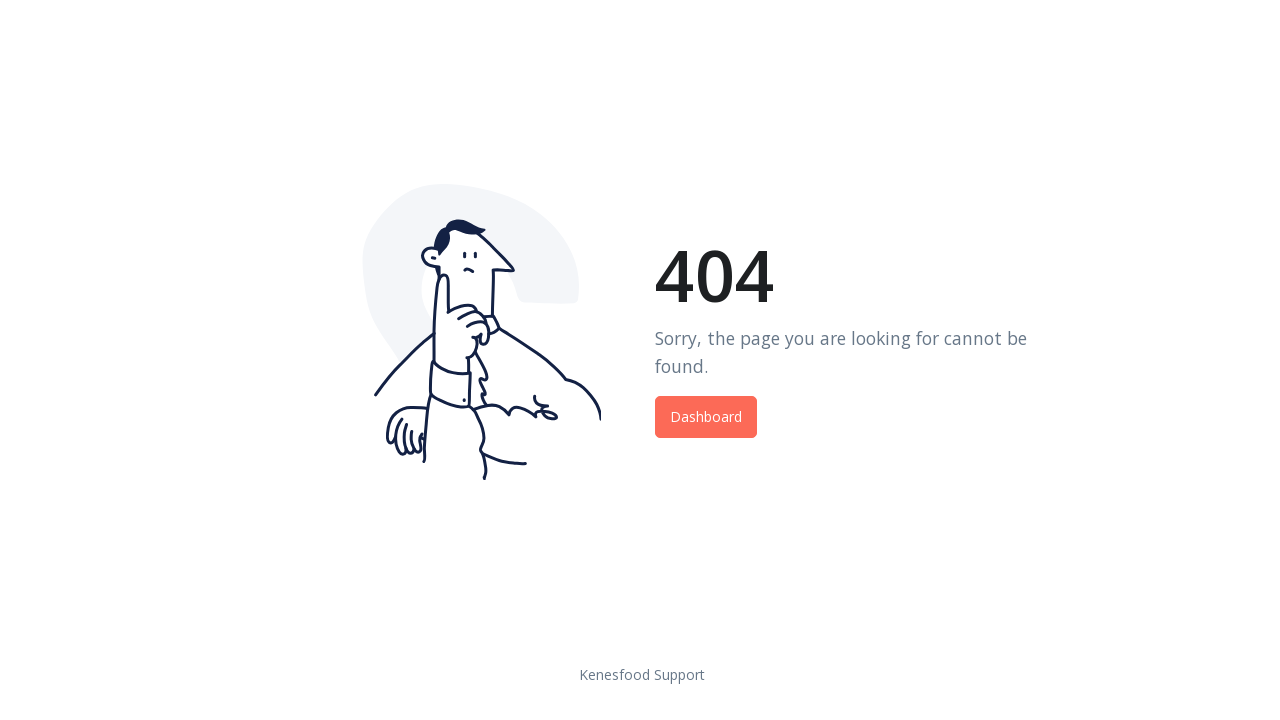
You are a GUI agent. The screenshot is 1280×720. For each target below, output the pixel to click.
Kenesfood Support (642, 674)
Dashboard (706, 416)
